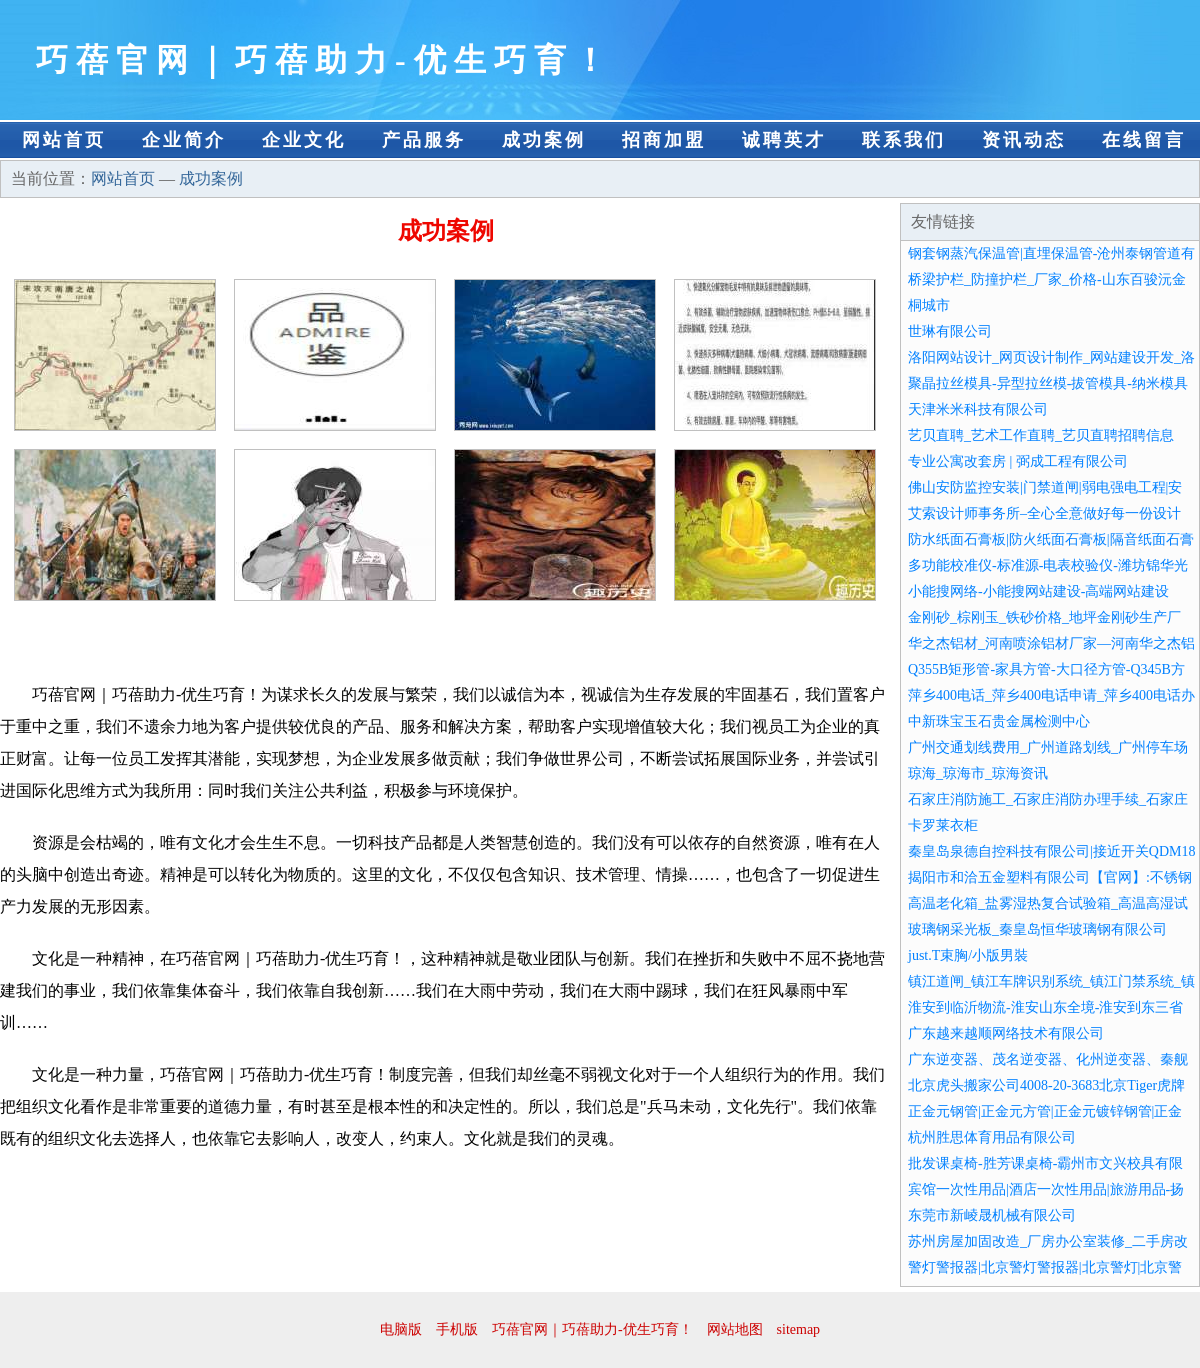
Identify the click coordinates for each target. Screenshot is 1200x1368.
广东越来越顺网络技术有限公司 (1006, 1033)
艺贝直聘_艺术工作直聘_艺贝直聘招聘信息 (1041, 435)
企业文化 (304, 140)
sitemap (799, 1329)
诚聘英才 (784, 140)
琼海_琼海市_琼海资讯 (978, 773)
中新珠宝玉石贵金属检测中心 (999, 721)
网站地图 (735, 1329)
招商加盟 (664, 140)
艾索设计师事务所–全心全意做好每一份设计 (1044, 513)
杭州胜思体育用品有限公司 (992, 1137)
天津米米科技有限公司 (978, 409)
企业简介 (184, 140)
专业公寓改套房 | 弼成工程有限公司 (1018, 461)
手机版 (457, 1329)
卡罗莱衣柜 (943, 825)
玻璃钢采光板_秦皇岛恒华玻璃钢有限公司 (1037, 929)
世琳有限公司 (950, 331)
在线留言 (1144, 140)
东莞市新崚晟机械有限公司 (992, 1215)
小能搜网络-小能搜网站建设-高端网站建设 (1038, 591)
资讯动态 (1024, 140)
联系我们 (904, 140)
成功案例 (544, 140)
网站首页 (64, 140)
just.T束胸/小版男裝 (968, 955)
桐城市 (929, 305)
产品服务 (424, 140)
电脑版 (401, 1329)
